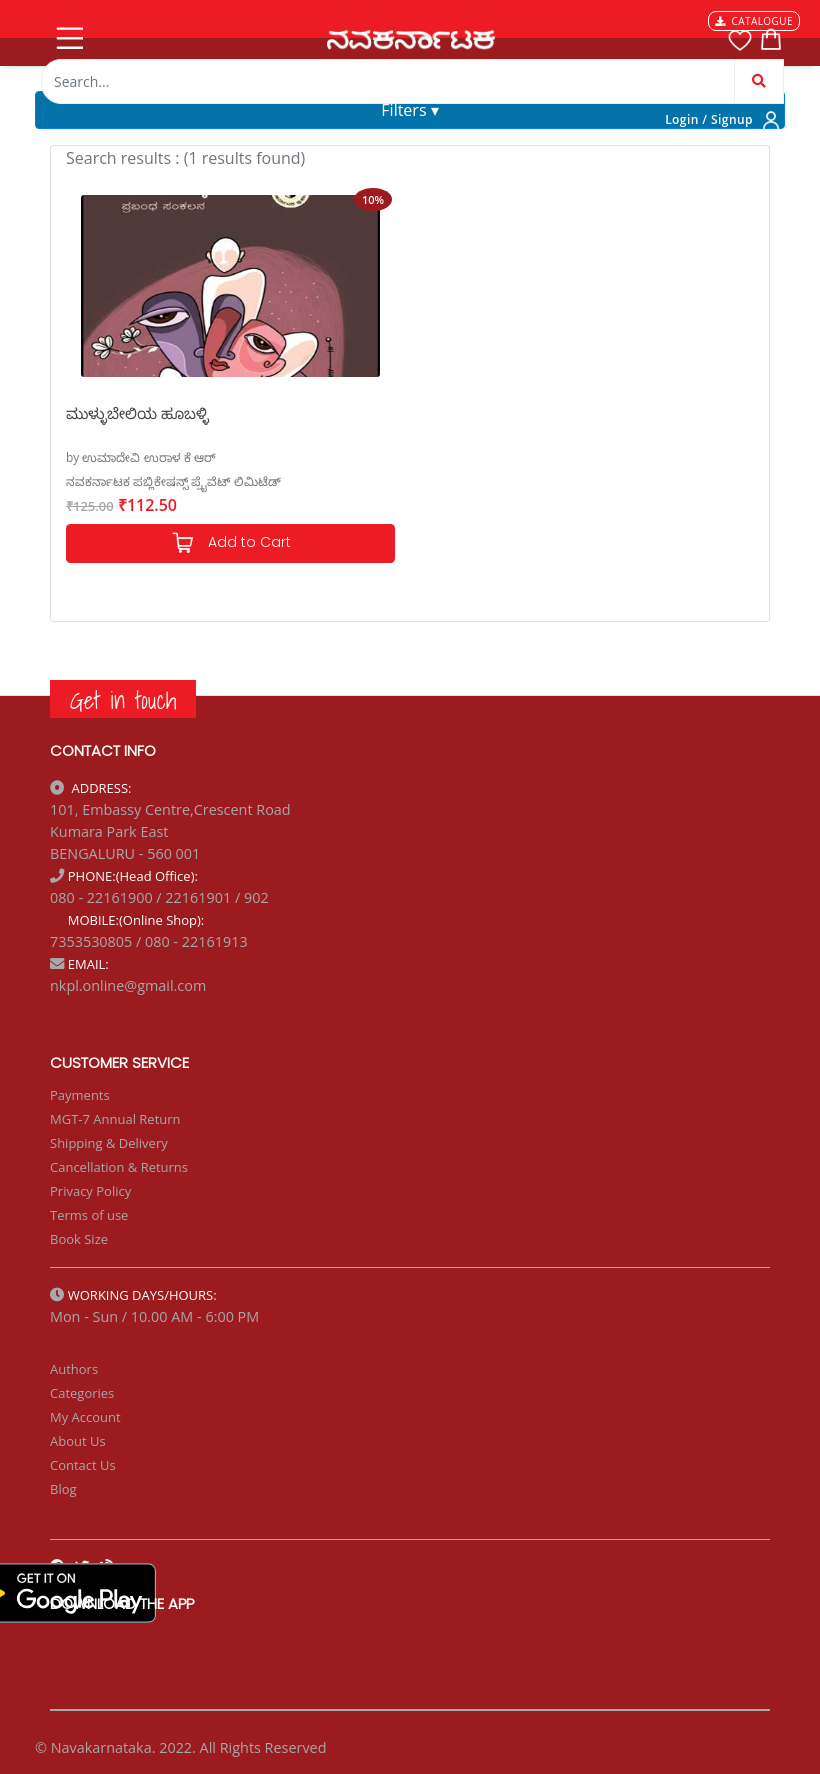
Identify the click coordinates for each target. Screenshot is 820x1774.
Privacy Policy (90, 1191)
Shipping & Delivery (109, 1143)
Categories (82, 1393)
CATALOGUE (754, 21)
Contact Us (83, 1465)
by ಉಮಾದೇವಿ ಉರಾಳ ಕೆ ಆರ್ (141, 457)
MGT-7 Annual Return (115, 1119)
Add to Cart (231, 543)
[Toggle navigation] (68, 34)
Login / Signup (709, 119)
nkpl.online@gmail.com (128, 985)
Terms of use (89, 1215)
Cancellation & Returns (119, 1167)
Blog (63, 1489)
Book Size (79, 1239)
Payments (80, 1095)
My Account (85, 1417)
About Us (78, 1441)
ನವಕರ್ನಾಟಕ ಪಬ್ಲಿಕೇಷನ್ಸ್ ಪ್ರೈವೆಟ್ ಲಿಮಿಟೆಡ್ (173, 481)
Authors (74, 1369)
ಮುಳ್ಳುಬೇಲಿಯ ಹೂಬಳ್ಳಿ (137, 413)
